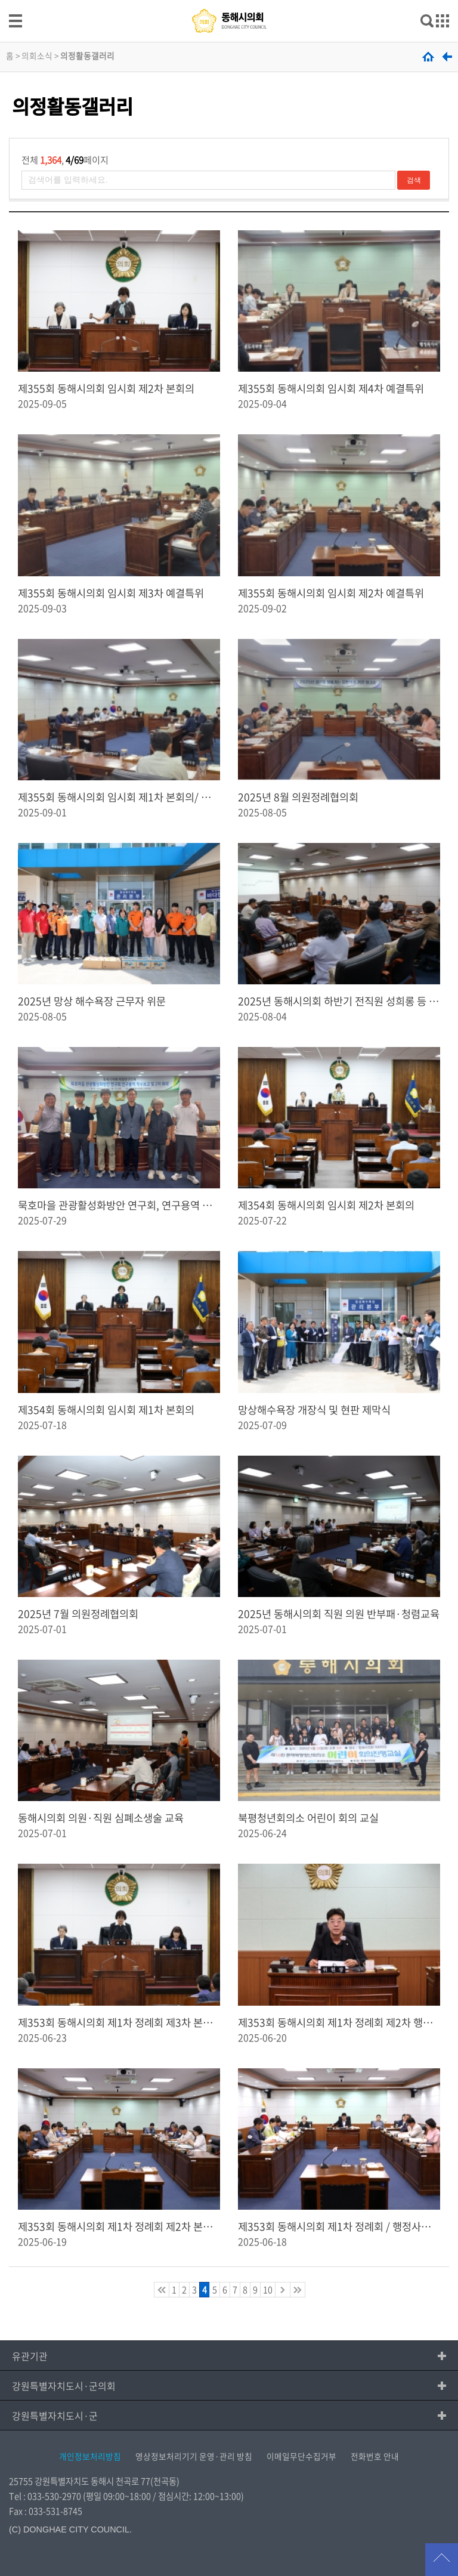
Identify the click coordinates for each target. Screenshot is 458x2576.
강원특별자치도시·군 (55, 2415)
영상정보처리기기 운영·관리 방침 (193, 2456)
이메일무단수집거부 (301, 2456)
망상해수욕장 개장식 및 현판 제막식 (314, 1409)
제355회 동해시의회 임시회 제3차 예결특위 (111, 593)
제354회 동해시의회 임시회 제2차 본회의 (326, 1205)
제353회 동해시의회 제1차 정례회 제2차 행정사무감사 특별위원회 (339, 2022)
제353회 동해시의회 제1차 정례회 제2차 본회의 (119, 2226)
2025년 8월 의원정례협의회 (298, 797)
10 (268, 2289)
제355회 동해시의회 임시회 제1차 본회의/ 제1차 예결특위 (119, 797)
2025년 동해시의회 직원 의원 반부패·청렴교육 (339, 1613)
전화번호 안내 (375, 2456)
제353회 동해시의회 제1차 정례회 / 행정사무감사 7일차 (339, 2226)
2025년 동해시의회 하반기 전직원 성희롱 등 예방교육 (339, 1001)
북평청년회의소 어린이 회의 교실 (308, 1818)
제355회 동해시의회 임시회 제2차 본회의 (106, 388)
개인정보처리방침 (90, 2456)
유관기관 (30, 2356)
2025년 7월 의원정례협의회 (78, 1613)
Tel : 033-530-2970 (45, 2496)
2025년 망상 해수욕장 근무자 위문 (92, 1001)
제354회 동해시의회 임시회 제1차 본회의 (106, 1409)
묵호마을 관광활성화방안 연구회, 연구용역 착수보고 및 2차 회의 (119, 1205)
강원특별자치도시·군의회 (64, 2386)
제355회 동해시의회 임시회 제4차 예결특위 (331, 388)
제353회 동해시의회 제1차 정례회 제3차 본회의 (119, 2022)
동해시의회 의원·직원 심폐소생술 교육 (101, 1818)
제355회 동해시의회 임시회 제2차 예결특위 (331, 593)
